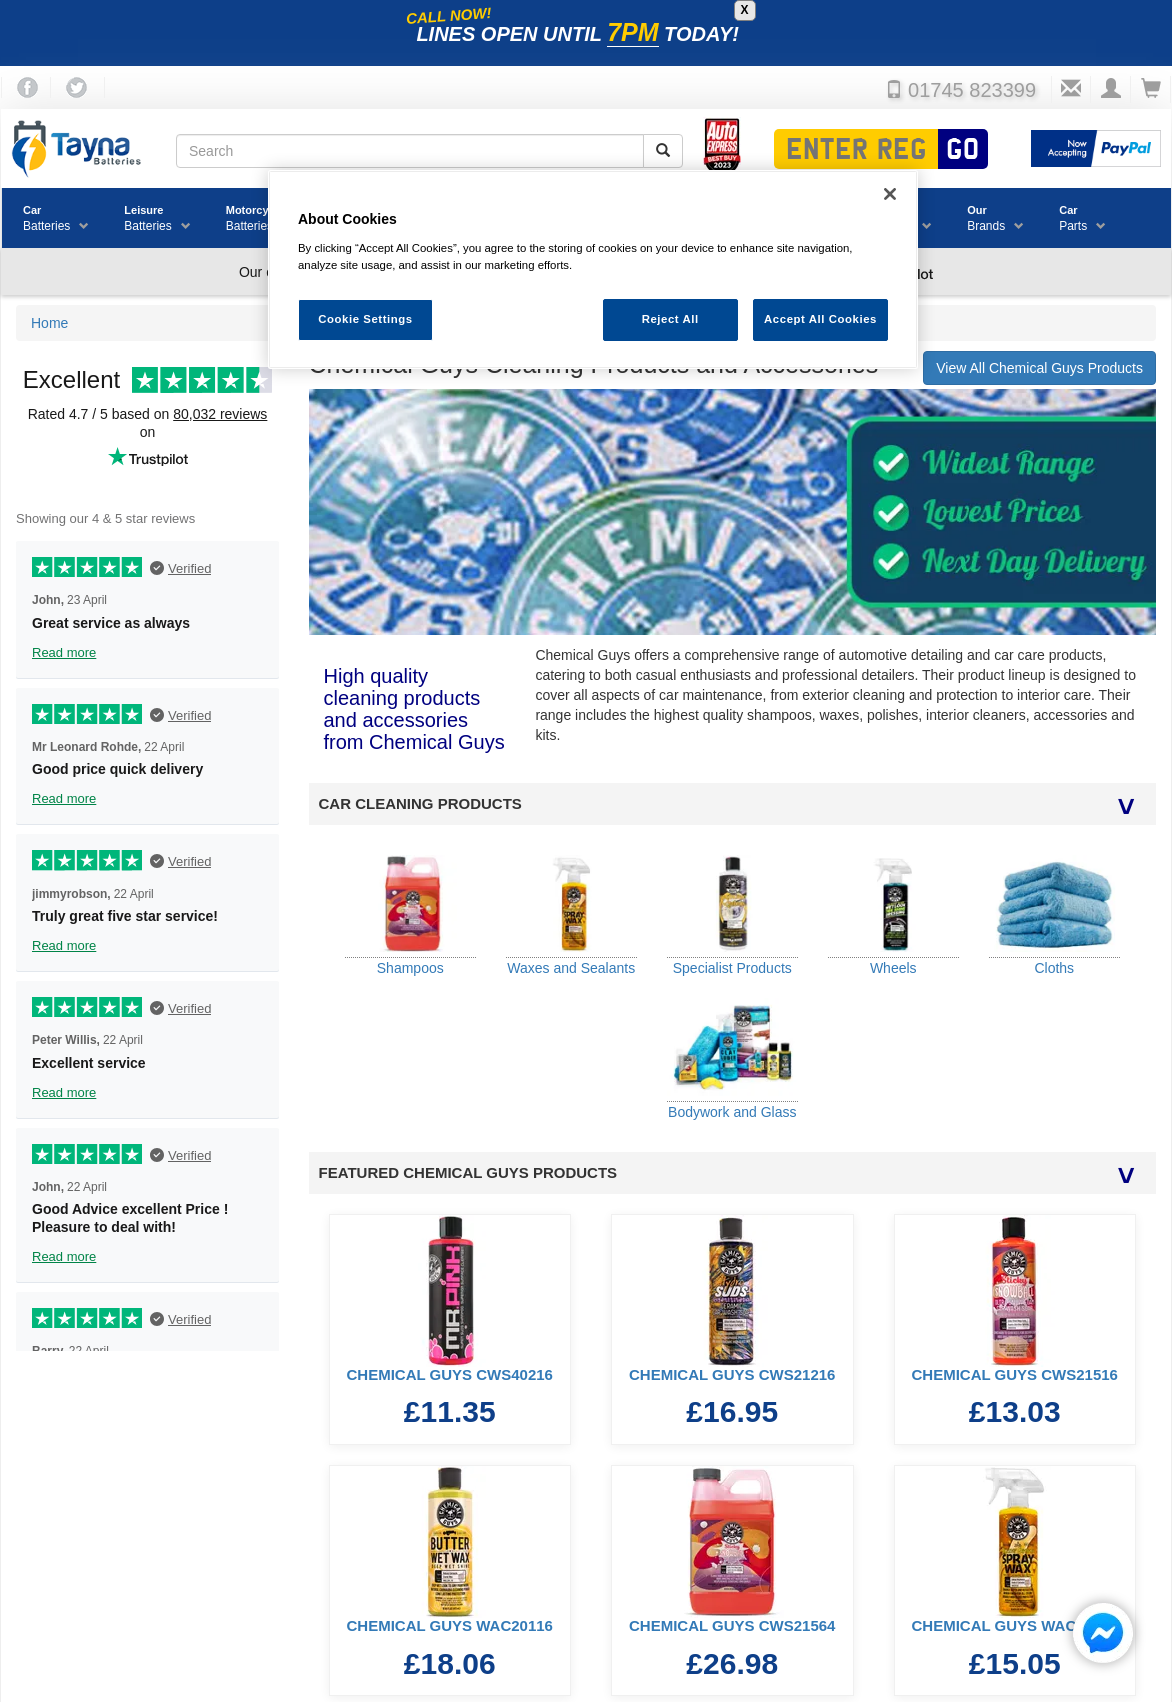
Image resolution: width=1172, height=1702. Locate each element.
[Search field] (410, 151)
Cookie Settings (365, 319)
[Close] (890, 194)
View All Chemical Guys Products (1039, 368)
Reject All (670, 319)
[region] (593, 269)
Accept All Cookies (820, 319)
